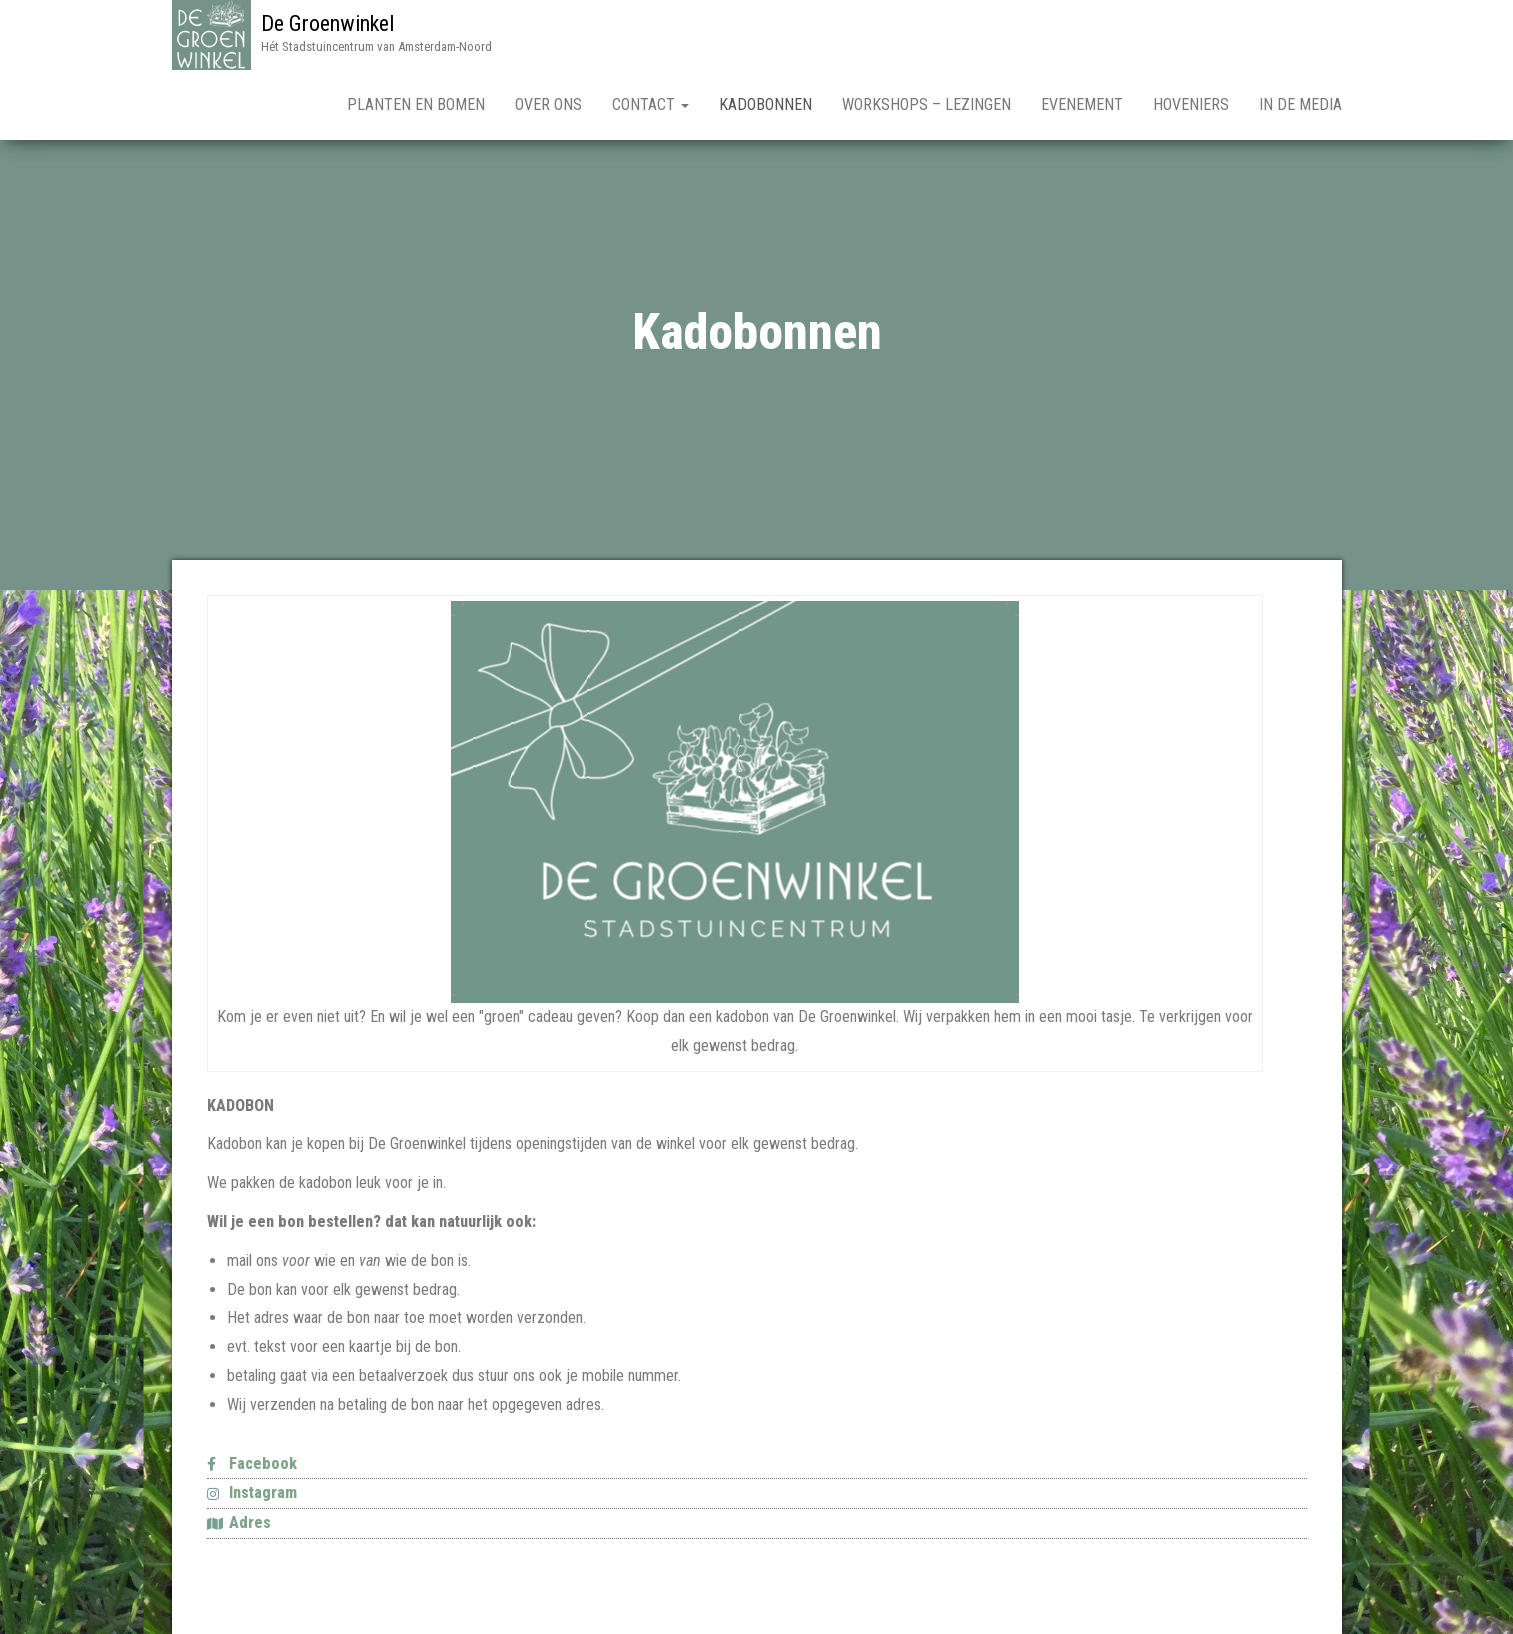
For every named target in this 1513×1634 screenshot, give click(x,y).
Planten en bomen (416, 104)
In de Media (1300, 104)
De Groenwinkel (327, 23)
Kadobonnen (765, 104)
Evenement (1082, 104)
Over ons (548, 104)
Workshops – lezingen (926, 104)
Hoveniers (1191, 104)
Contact (650, 104)
